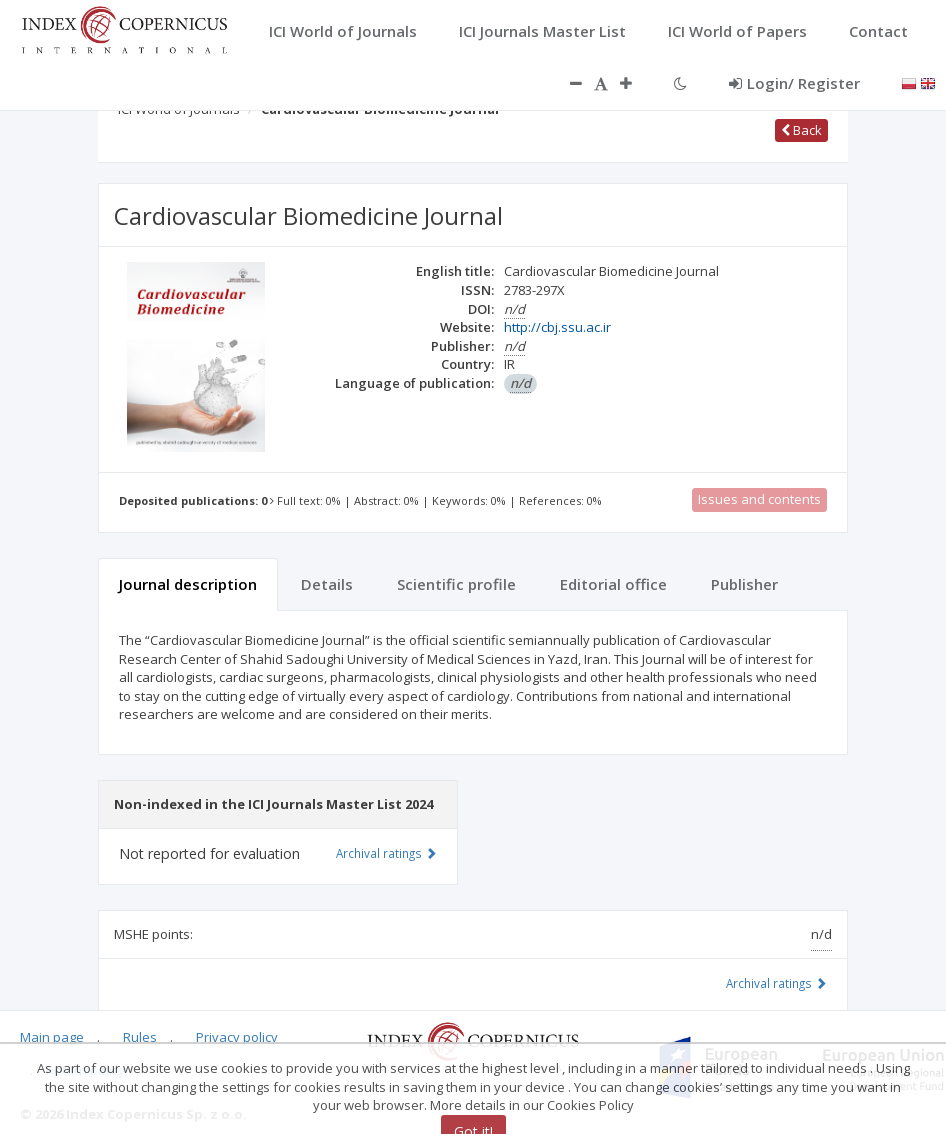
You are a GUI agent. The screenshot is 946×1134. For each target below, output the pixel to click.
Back (801, 130)
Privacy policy (237, 1037)
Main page (52, 1037)
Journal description (188, 584)
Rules (140, 1037)
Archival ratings (776, 983)
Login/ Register (794, 83)
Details (327, 584)
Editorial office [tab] (613, 584)
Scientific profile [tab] (456, 584)
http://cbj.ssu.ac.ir (557, 327)
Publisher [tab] (744, 584)
